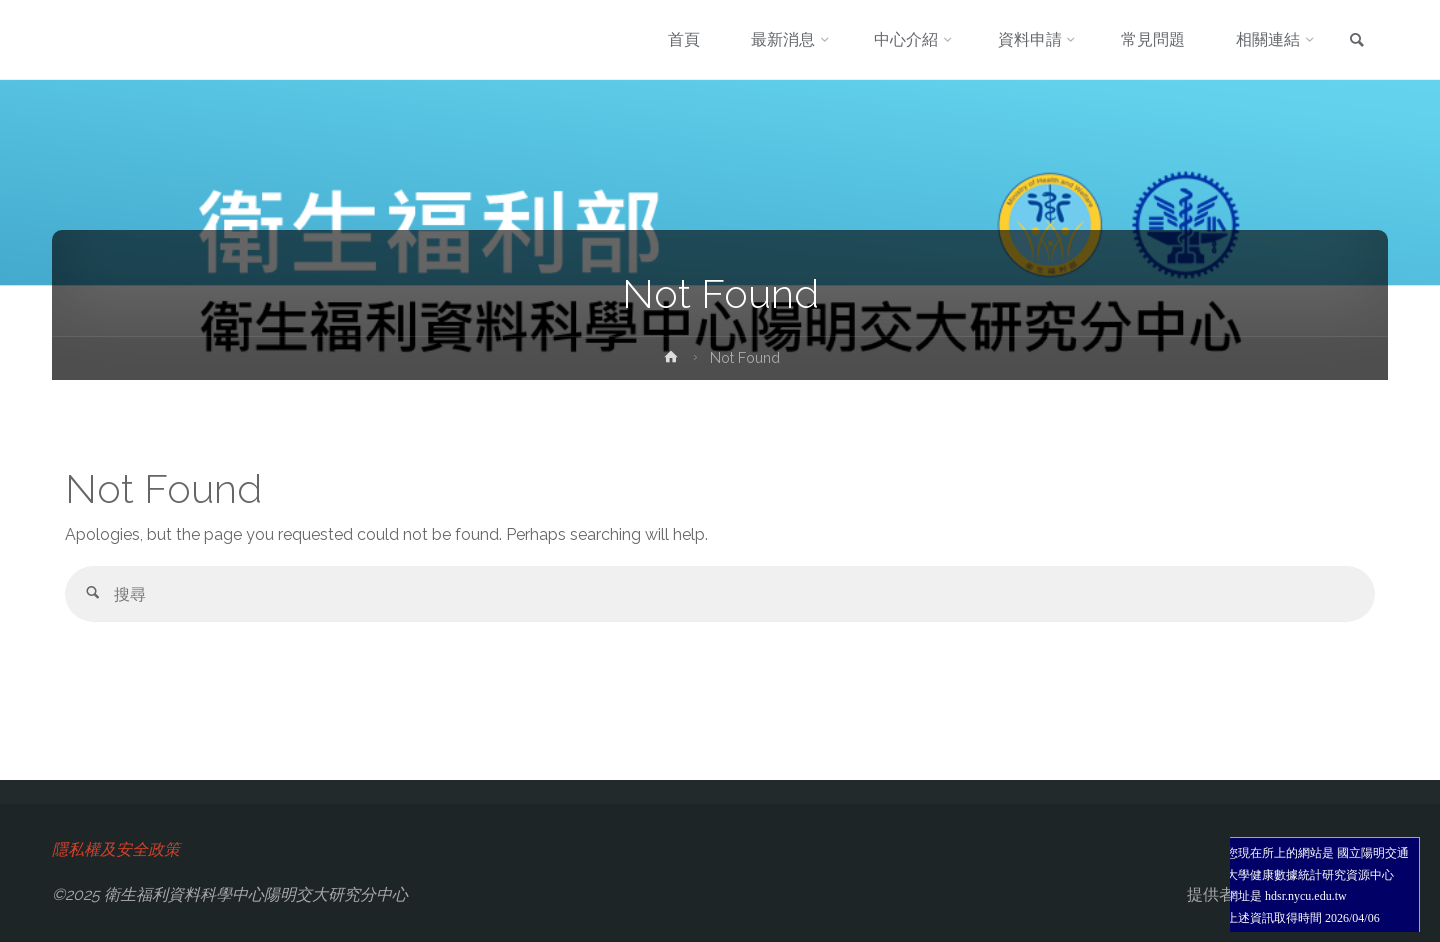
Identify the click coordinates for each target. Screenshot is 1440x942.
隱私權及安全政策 (116, 849)
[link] (1357, 41)
